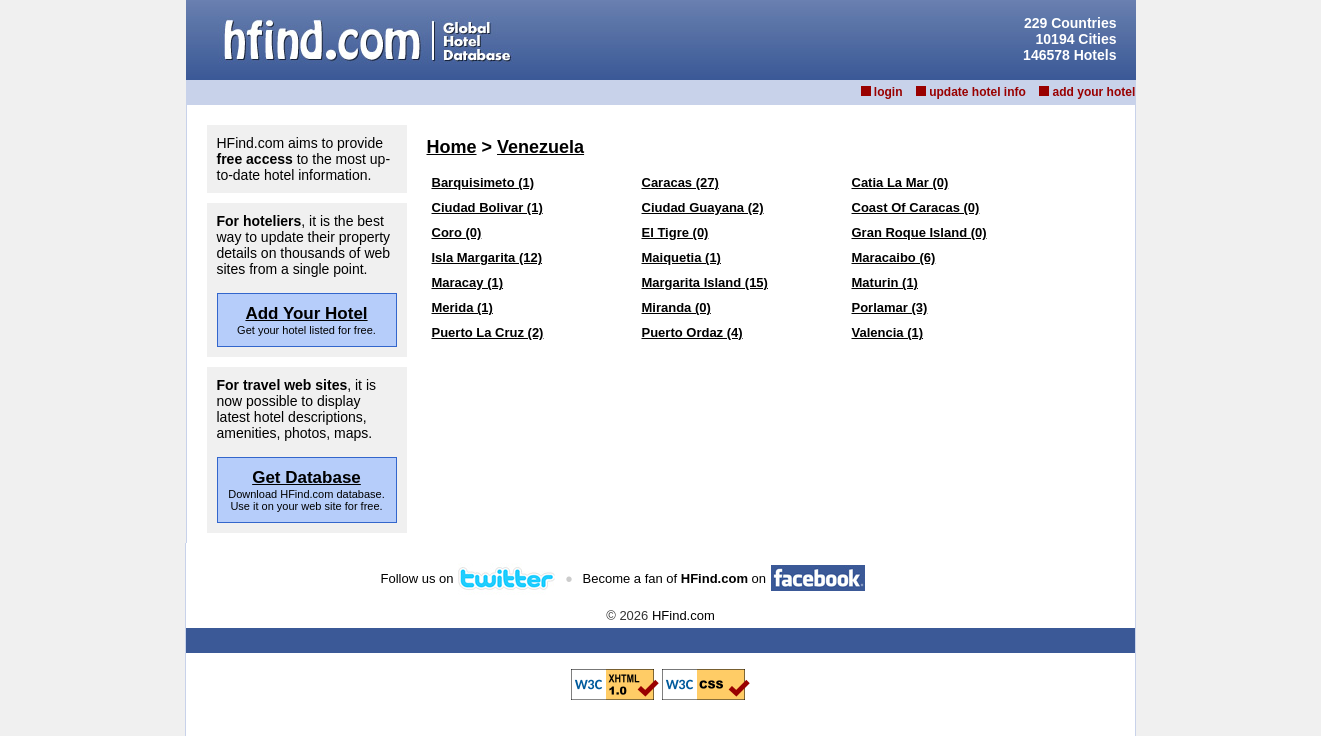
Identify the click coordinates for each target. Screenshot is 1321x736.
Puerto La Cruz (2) (488, 332)
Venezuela (540, 147)
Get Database (306, 477)
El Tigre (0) (675, 232)
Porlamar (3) (890, 307)
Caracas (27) (680, 182)
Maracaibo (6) (894, 257)
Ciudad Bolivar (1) (487, 207)
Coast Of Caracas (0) (916, 207)
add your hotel (1094, 92)
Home (452, 147)
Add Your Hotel (306, 313)
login (888, 92)
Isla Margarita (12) (487, 257)
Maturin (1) (885, 282)
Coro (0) (457, 232)
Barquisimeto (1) (483, 182)
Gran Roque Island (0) (919, 232)
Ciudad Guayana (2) (703, 207)
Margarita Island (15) (705, 282)
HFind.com (683, 615)
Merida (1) (462, 307)
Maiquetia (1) (681, 257)
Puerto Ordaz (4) (692, 332)
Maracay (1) (468, 282)
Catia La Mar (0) (900, 182)
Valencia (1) (888, 332)
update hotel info (977, 92)
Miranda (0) (676, 307)
